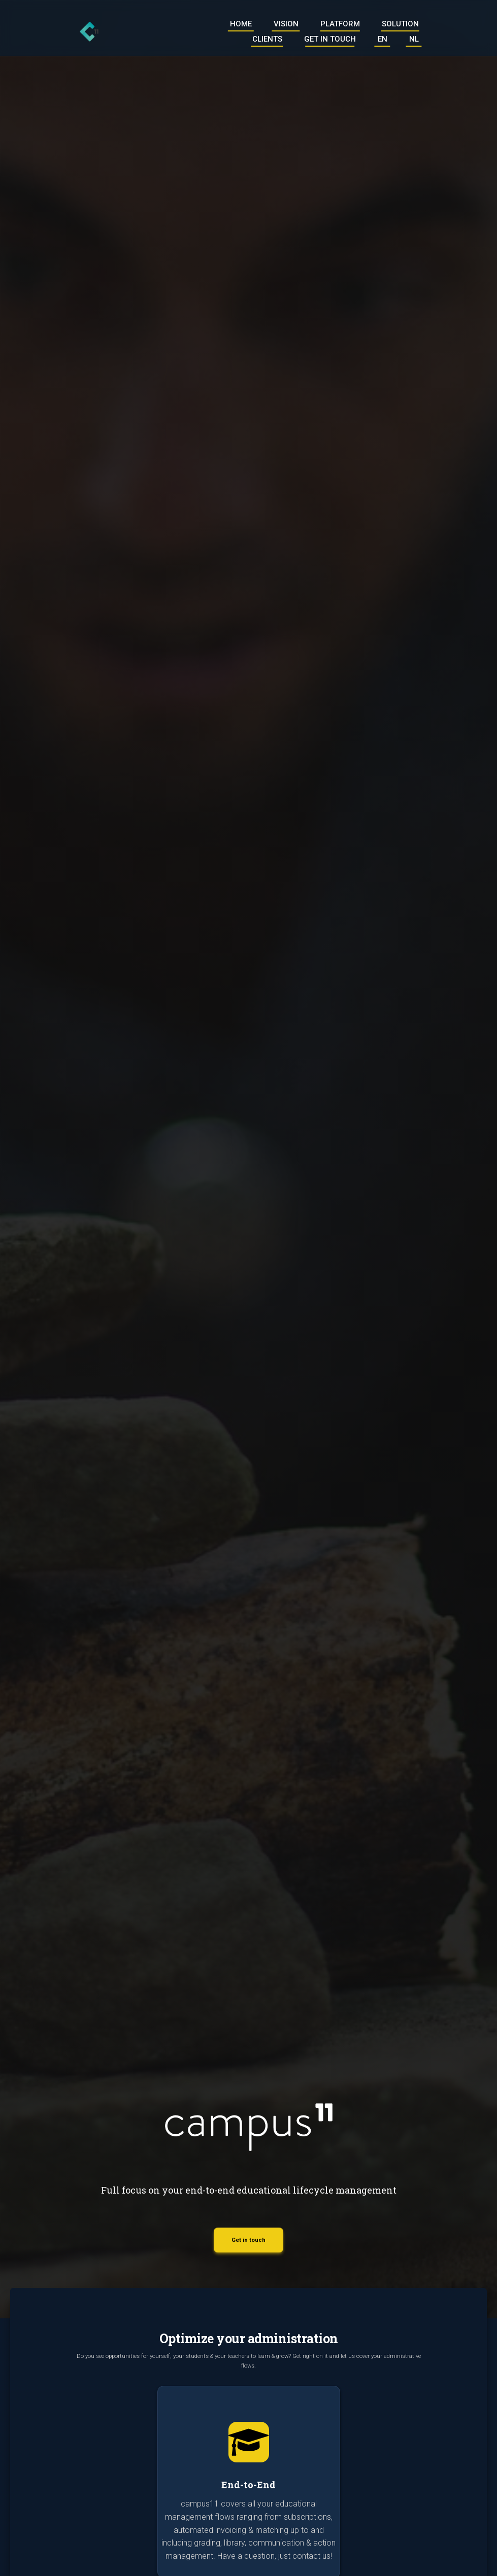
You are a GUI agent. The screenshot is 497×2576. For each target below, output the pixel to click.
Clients (267, 39)
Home (241, 24)
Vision (286, 24)
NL (414, 39)
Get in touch (330, 39)
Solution (400, 24)
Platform (340, 24)
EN (382, 39)
